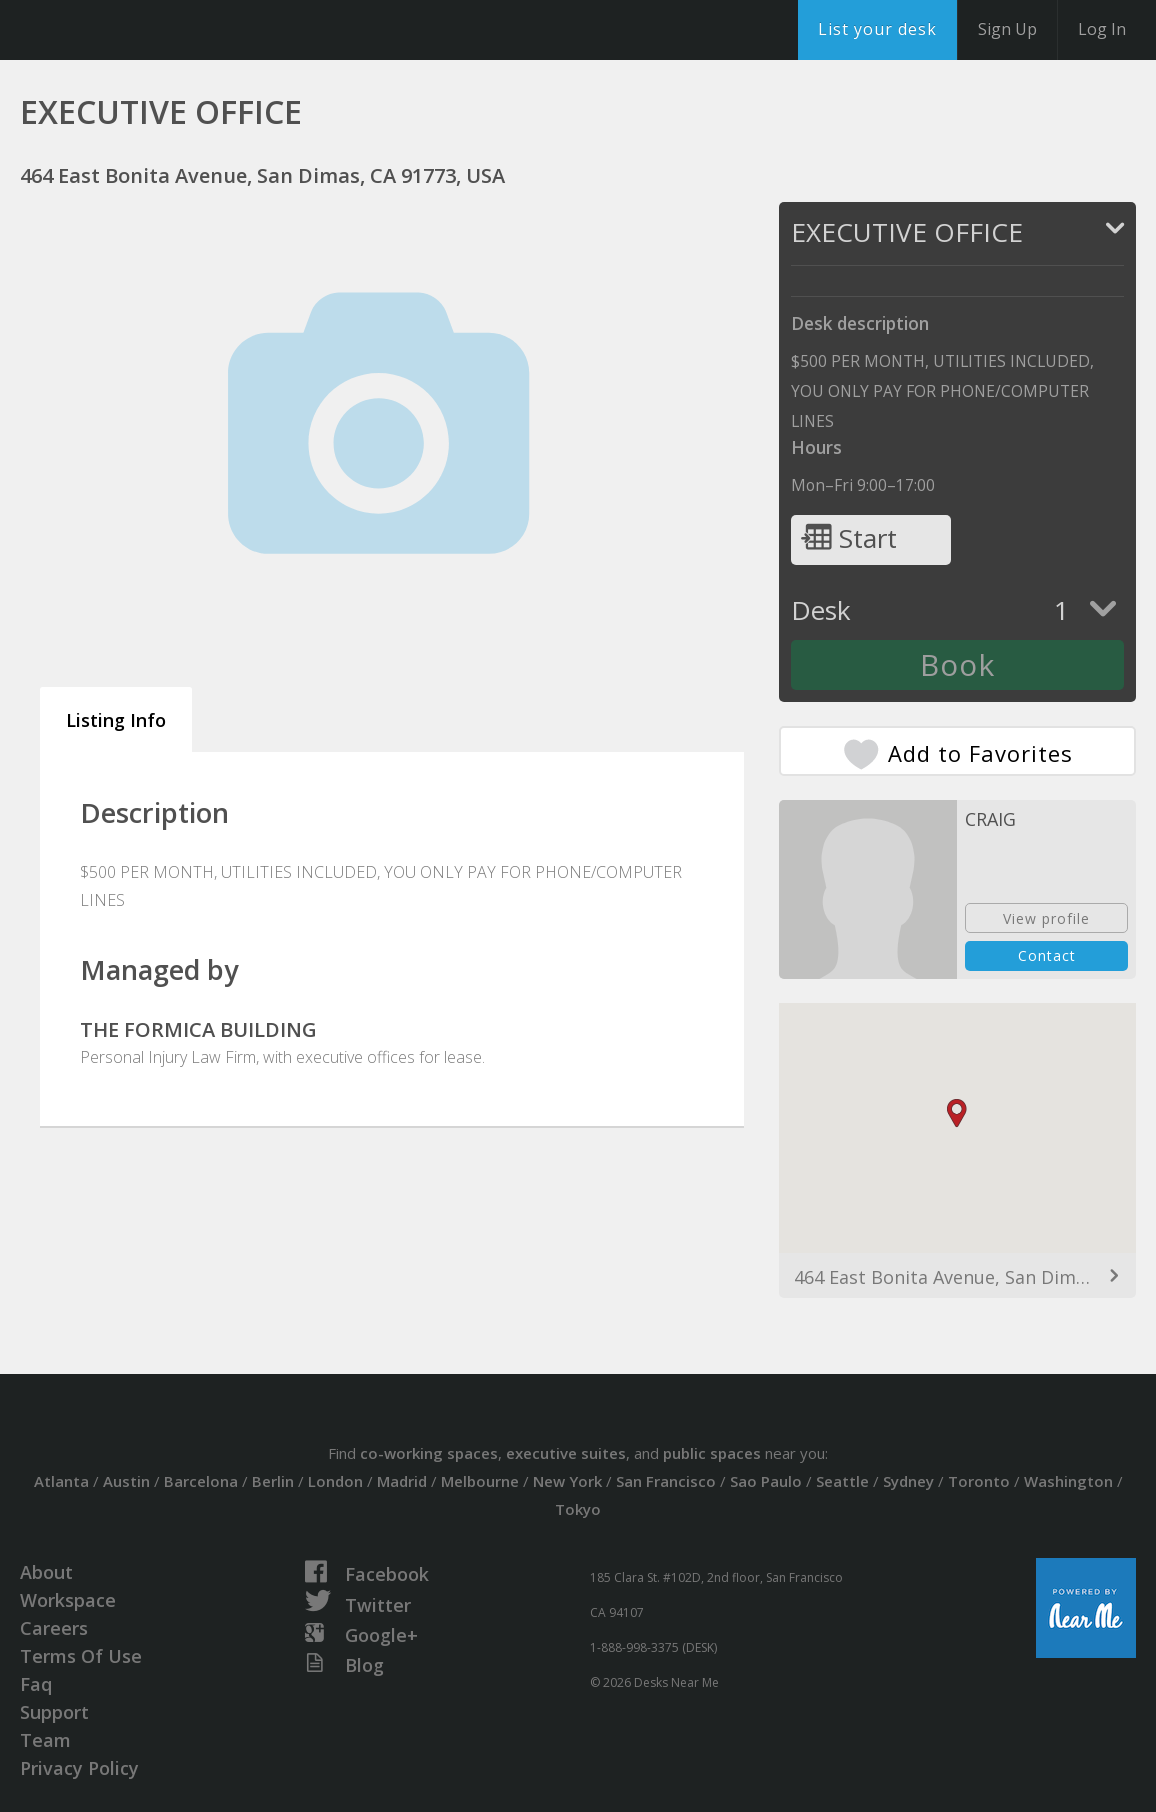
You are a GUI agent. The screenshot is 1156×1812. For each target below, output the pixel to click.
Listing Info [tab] (116, 720)
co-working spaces (429, 1453)
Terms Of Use (81, 1656)
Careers (54, 1628)
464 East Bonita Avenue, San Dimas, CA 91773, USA (957, 1277)
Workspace (68, 1600)
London (335, 1481)
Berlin (273, 1481)
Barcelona (201, 1481)
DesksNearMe (139, 30)
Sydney (908, 1481)
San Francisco (666, 1481)
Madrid (402, 1481)
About (46, 1572)
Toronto (979, 1481)
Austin (126, 1481)
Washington (1068, 1481)
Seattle (842, 1481)
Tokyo (578, 1509)
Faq (36, 1684)
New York (567, 1481)
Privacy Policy (79, 1768)
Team (45, 1740)
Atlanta (61, 1481)
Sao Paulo (766, 1481)
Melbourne (480, 1481)
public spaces (712, 1453)
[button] (957, 1113)
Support (54, 1712)
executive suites (566, 1453)
